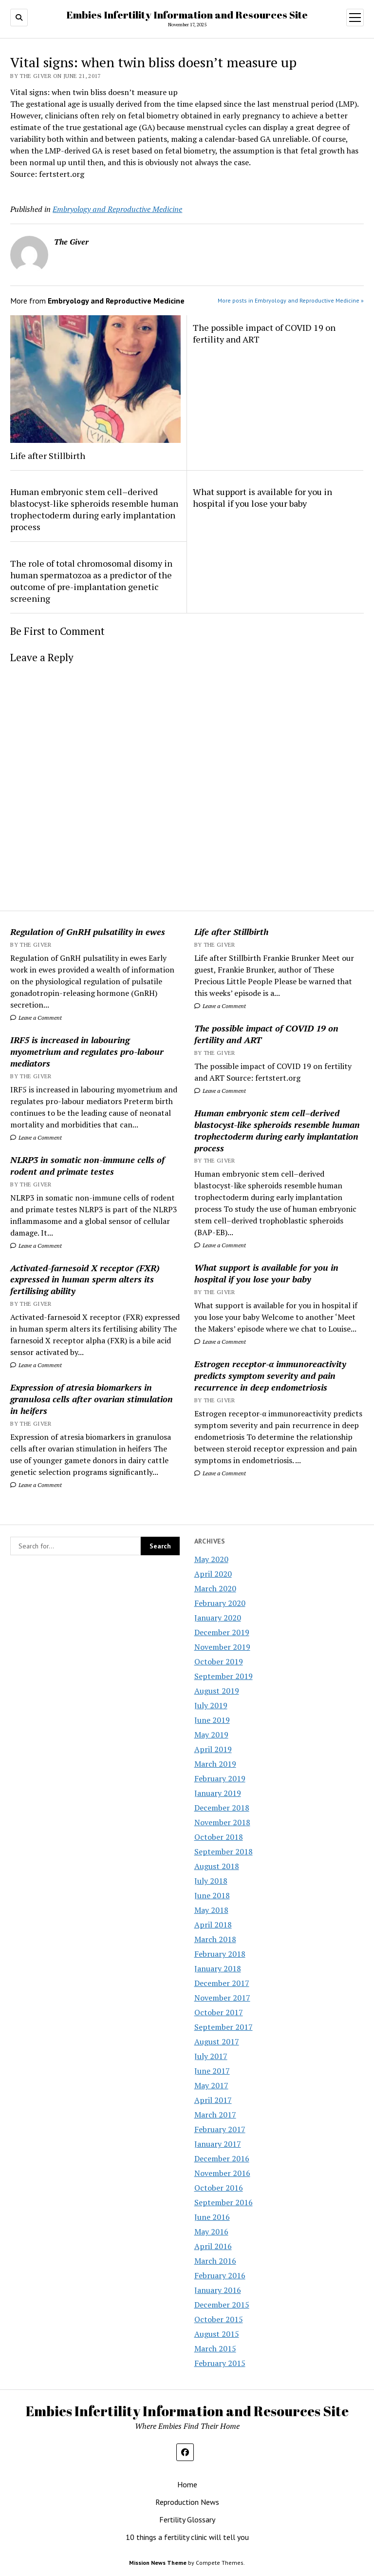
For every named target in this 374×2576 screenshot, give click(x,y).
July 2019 (210, 1705)
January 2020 (217, 1617)
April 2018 (213, 1924)
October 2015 (218, 2319)
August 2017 (216, 2041)
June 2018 (212, 1895)
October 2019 (218, 1661)
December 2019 (221, 1632)
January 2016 (217, 2290)
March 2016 (215, 2260)
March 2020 (215, 1588)
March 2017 (215, 2114)
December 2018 (221, 1807)
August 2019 (216, 1690)
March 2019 (215, 1763)
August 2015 (216, 2333)
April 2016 (213, 2246)
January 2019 (217, 1793)
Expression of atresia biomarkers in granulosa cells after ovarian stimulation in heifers (91, 1398)
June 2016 (212, 2217)
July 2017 (210, 2056)
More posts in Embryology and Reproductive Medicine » (291, 300)
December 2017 (221, 1983)
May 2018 (211, 1910)
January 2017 (217, 2143)
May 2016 (211, 2231)
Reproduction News (187, 2502)
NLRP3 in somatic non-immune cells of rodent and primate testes (87, 1165)
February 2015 (219, 2363)
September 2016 (223, 2202)
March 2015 (215, 2348)
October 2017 (218, 2012)
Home (187, 2484)
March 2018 (215, 1939)
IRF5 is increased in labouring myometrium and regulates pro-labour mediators (87, 1051)
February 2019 (219, 1778)
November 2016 (222, 2173)
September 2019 (223, 1676)
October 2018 (218, 1837)
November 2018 (222, 1822)
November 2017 (222, 1997)
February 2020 (219, 1603)
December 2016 (221, 2158)
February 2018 (219, 1953)
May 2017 (211, 2085)
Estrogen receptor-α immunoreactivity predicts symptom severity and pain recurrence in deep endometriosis (270, 1375)
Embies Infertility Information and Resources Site (187, 14)
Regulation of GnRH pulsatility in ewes (87, 931)
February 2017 (219, 2129)
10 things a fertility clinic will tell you (187, 2537)
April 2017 (213, 2100)
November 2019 (222, 1646)
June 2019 (212, 1720)
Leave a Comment (36, 1017)
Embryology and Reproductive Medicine (117, 209)
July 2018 (210, 1880)
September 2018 (223, 1851)
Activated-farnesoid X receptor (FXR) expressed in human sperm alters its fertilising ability (85, 1279)
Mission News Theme (158, 2562)
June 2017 (212, 2070)
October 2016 (218, 2187)
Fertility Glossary (187, 2519)
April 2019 (213, 1749)
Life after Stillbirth (231, 931)
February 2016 (219, 2275)
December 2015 (221, 2304)
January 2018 (217, 1968)
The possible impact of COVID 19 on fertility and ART (266, 1034)
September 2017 (223, 2027)
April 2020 (213, 1573)
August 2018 (216, 1866)
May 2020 (211, 1559)
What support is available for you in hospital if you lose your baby (266, 1273)
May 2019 (211, 1734)
